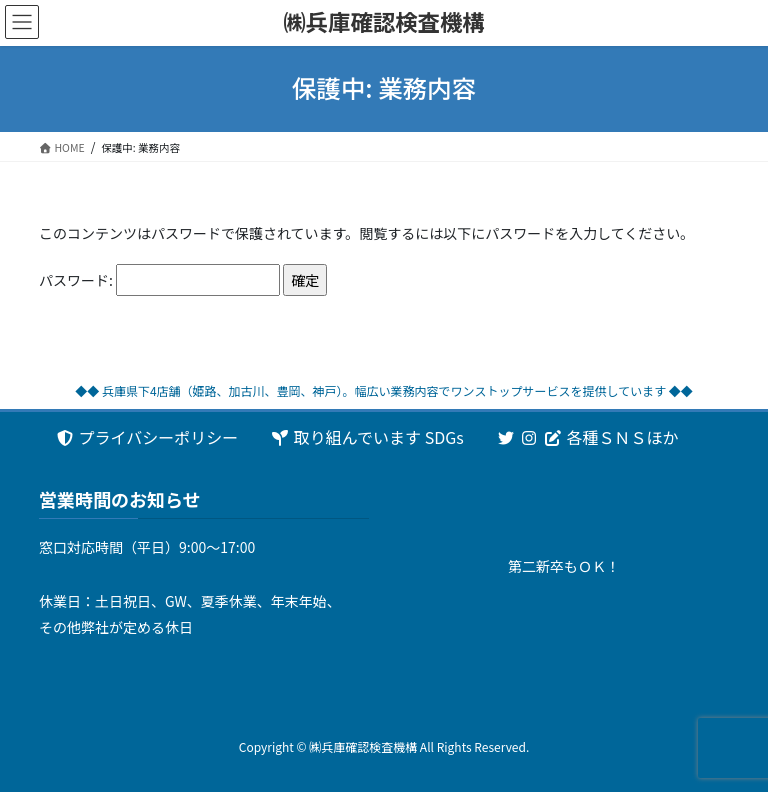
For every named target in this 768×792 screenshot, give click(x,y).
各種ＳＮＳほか (587, 437)
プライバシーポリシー (146, 437)
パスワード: (159, 280)
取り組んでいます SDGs (366, 437)
